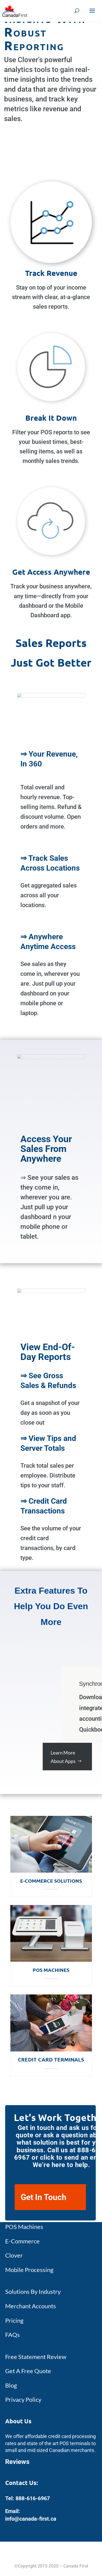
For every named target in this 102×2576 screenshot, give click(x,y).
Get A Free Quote (28, 2371)
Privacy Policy (23, 2399)
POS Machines (51, 1970)
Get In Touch (43, 2197)
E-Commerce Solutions (51, 1880)
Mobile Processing (29, 2269)
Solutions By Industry (33, 2291)
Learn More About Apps (63, 1757)
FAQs (12, 2334)
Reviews (17, 2462)
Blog (11, 2385)
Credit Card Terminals (51, 2059)
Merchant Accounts (30, 2306)
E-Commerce (22, 2241)
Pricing (14, 2320)
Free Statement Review (35, 2356)
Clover (14, 2255)
